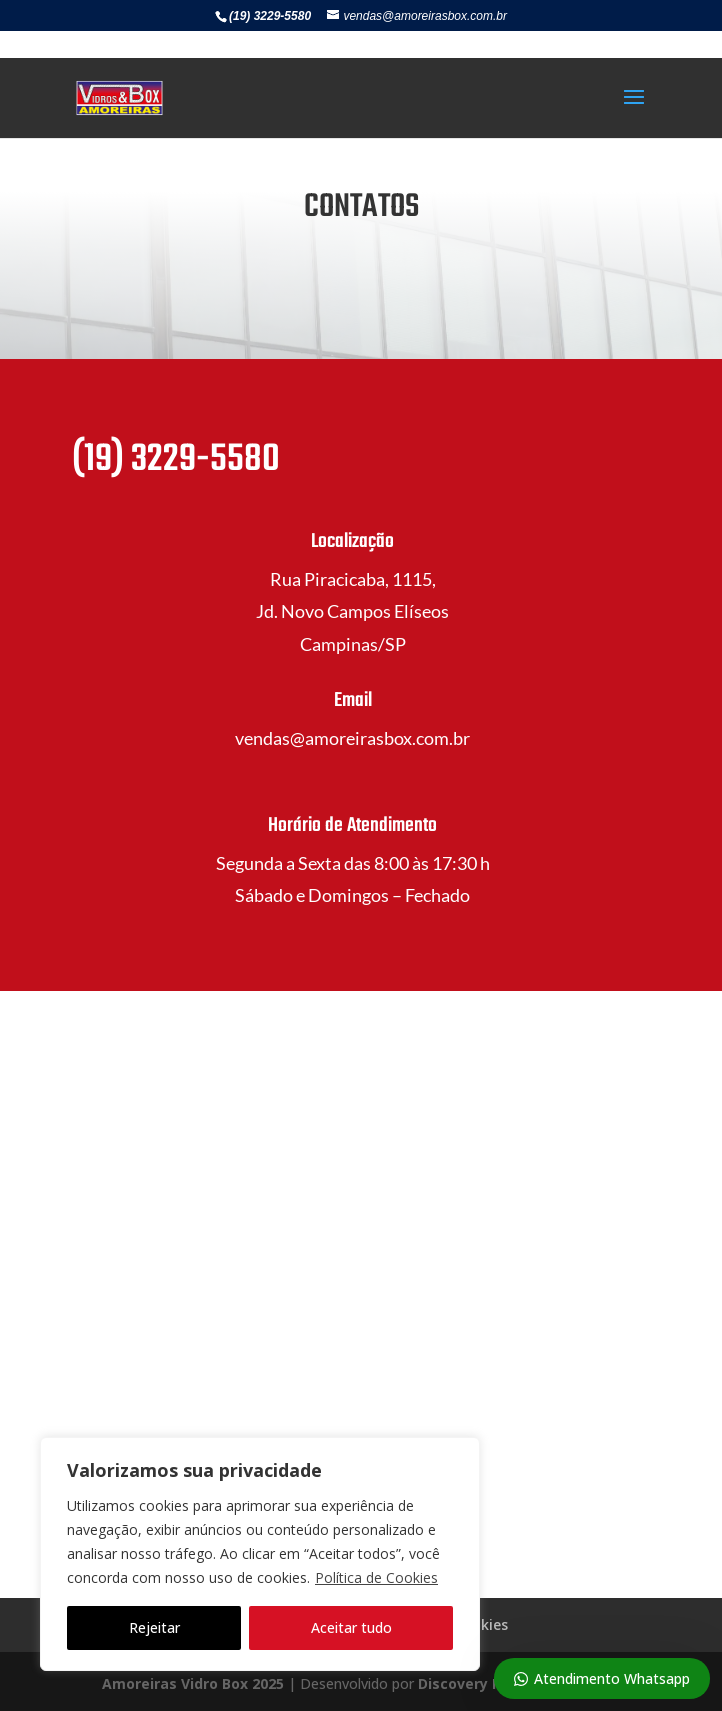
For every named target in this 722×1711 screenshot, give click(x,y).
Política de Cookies (376, 1577)
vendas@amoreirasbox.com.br (352, 738)
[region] (260, 1554)
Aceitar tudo (351, 1627)
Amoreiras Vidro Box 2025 (193, 1683)
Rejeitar (154, 1627)
